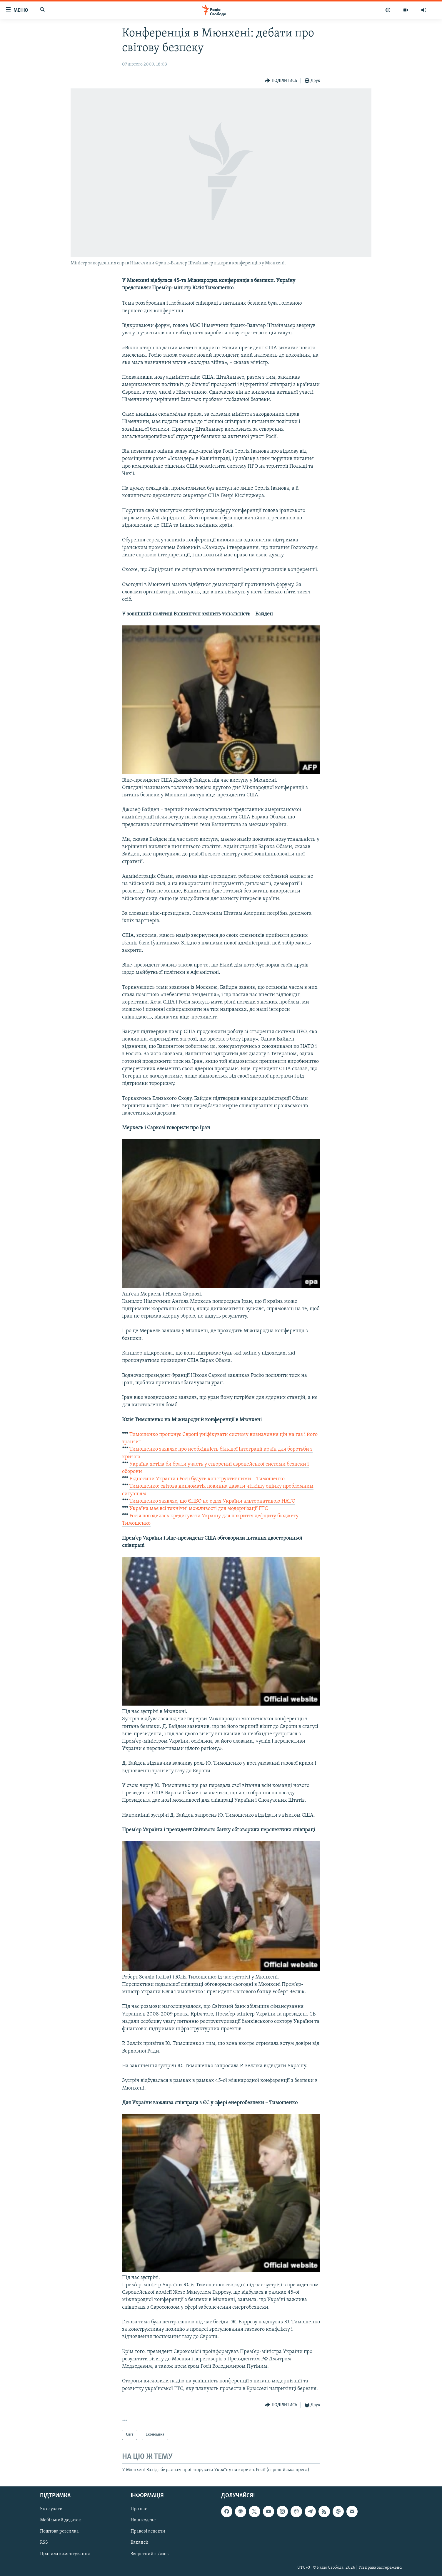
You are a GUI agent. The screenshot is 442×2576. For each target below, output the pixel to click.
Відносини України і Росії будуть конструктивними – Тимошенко (207, 1479)
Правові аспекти (148, 2531)
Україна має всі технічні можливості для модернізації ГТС (198, 1508)
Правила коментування (65, 2554)
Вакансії (140, 2542)
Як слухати (51, 2509)
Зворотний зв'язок (150, 2554)
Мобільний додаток (60, 2520)
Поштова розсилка (59, 2531)
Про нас (139, 2509)
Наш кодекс (143, 2520)
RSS (44, 2542)
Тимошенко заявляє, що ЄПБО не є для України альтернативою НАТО (212, 1501)
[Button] (281, 81)
